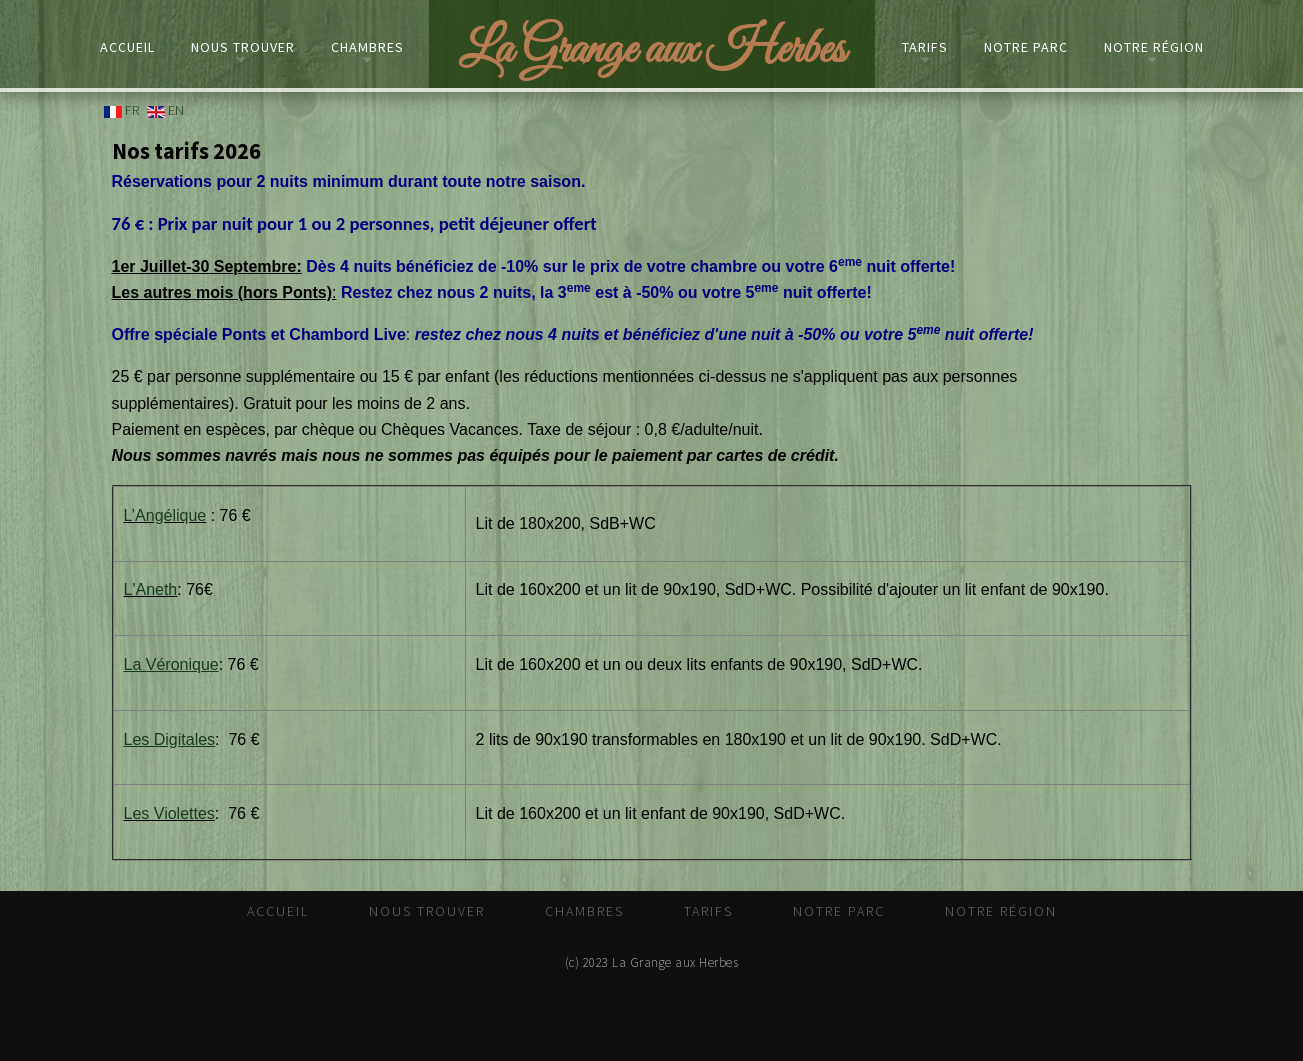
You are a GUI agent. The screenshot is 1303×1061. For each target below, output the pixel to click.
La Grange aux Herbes (652, 50)
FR (121, 110)
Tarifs (925, 47)
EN (165, 110)
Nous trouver (243, 47)
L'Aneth (151, 589)
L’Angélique (165, 515)
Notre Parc (1026, 47)
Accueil (127, 47)
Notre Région (1154, 47)
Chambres (367, 47)
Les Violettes (169, 813)
